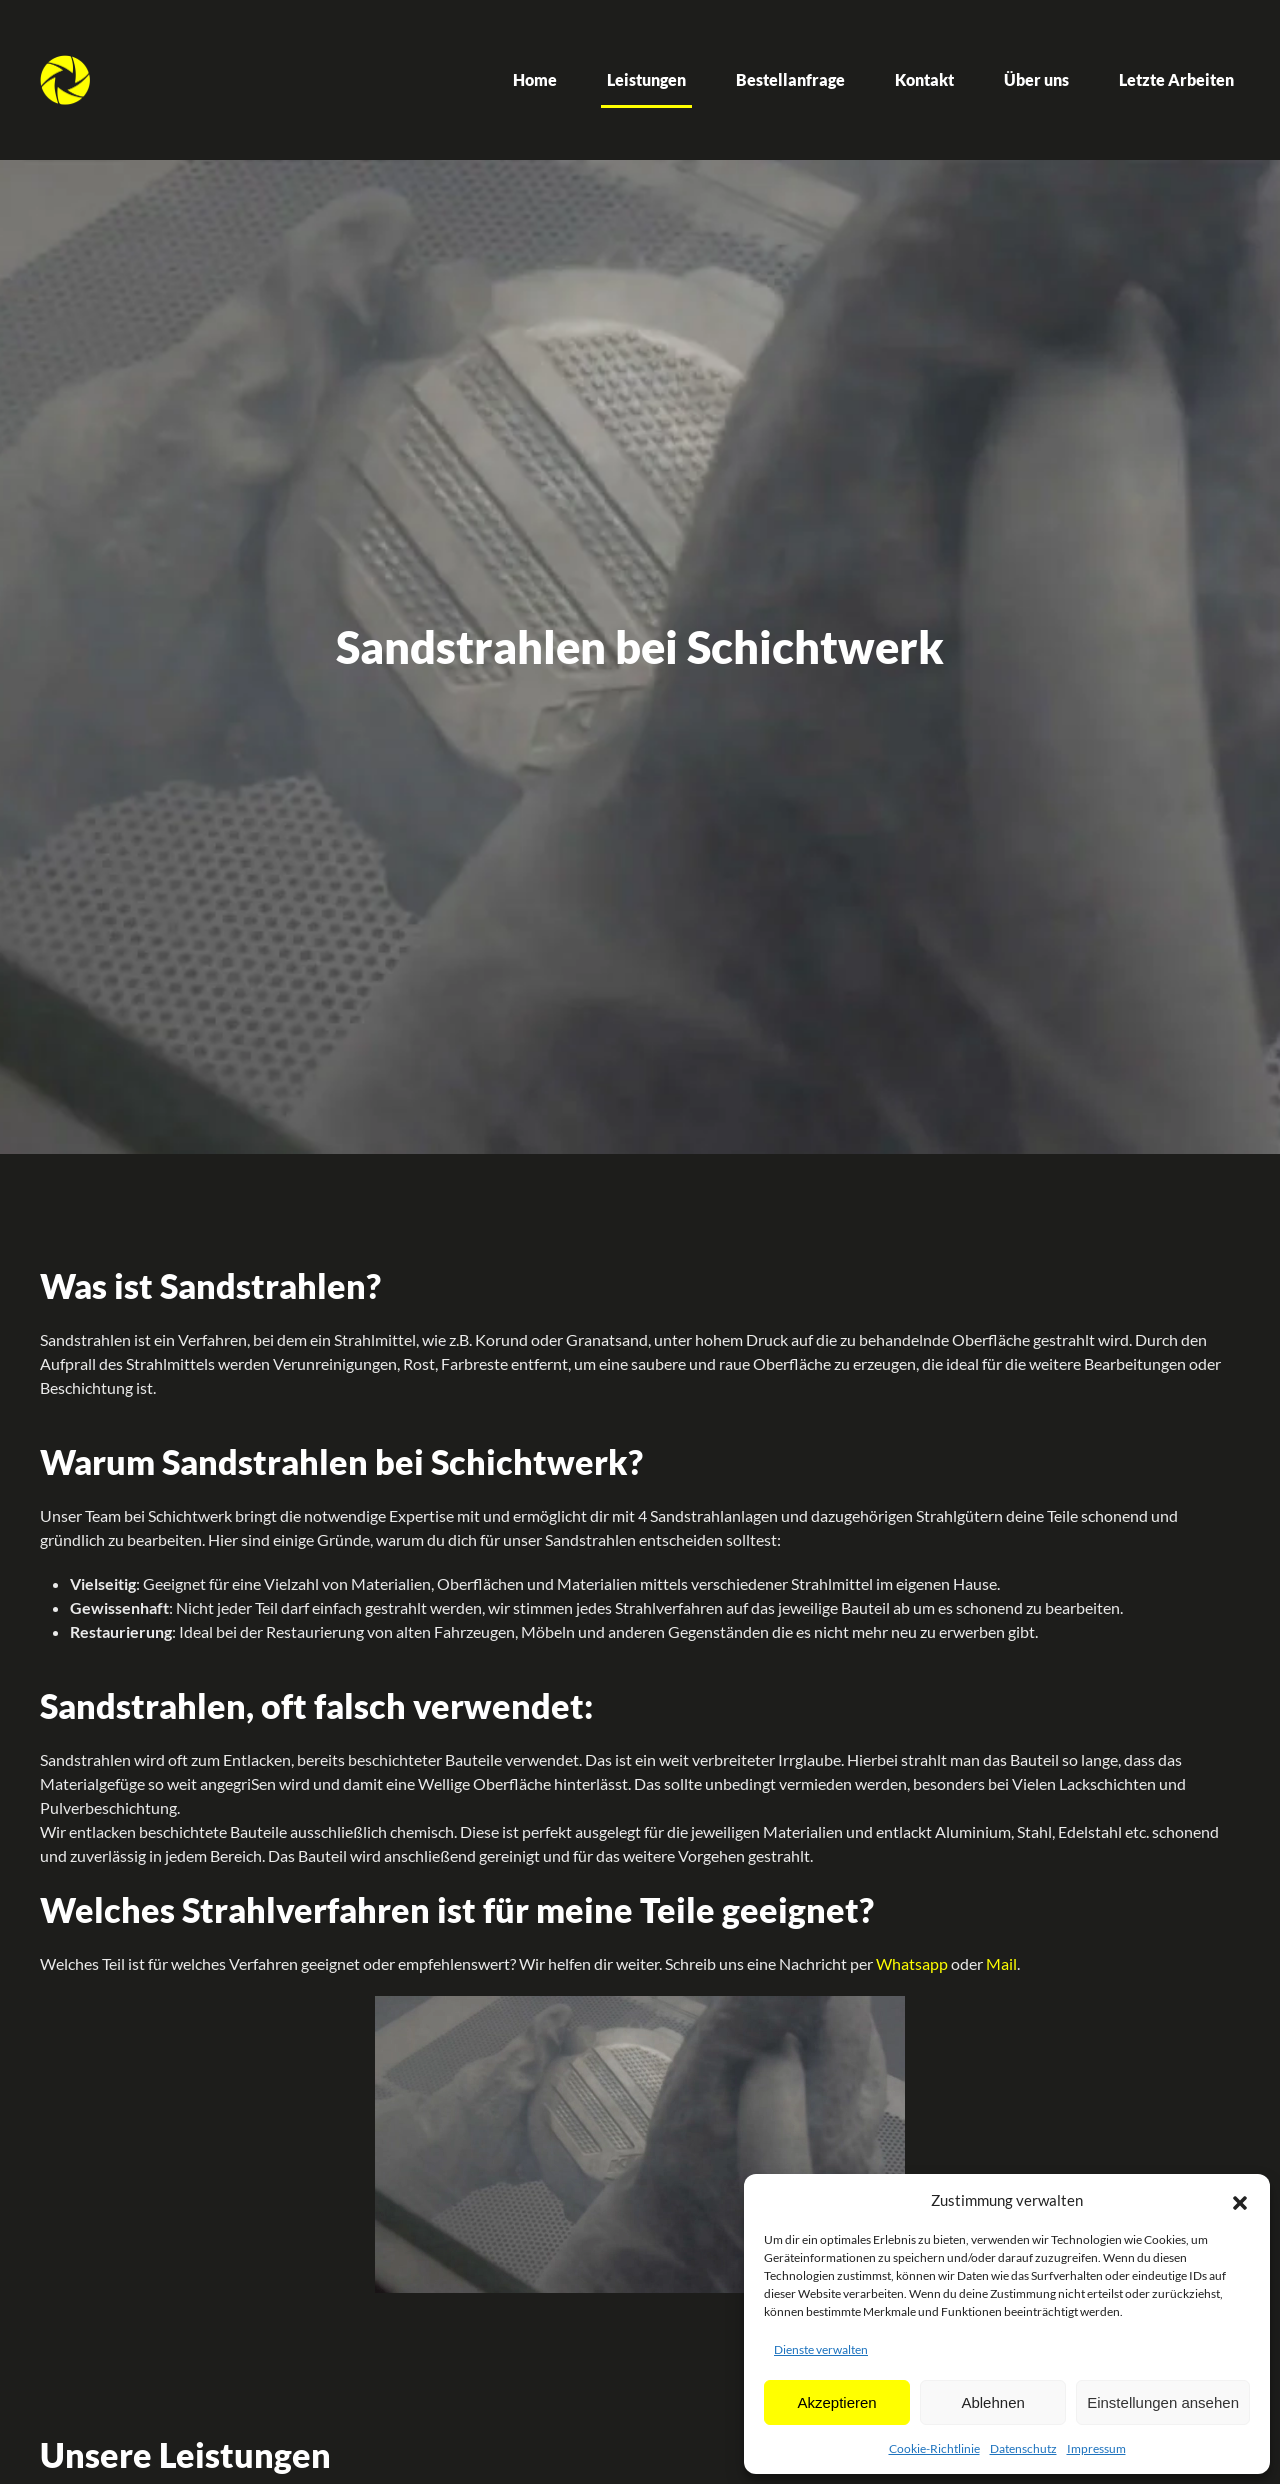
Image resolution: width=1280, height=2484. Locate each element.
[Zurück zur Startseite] (65, 80)
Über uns (1036, 79)
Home (535, 79)
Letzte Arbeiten (1176, 79)
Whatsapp (912, 1963)
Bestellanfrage (790, 79)
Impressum (1096, 2448)
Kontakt (924, 79)
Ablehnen (992, 2402)
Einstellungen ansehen (1163, 2402)
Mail (1001, 1963)
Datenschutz (1023, 2448)
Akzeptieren (836, 2402)
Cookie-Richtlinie (934, 2448)
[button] (1240, 2200)
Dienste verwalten (821, 2349)
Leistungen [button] (646, 79)
